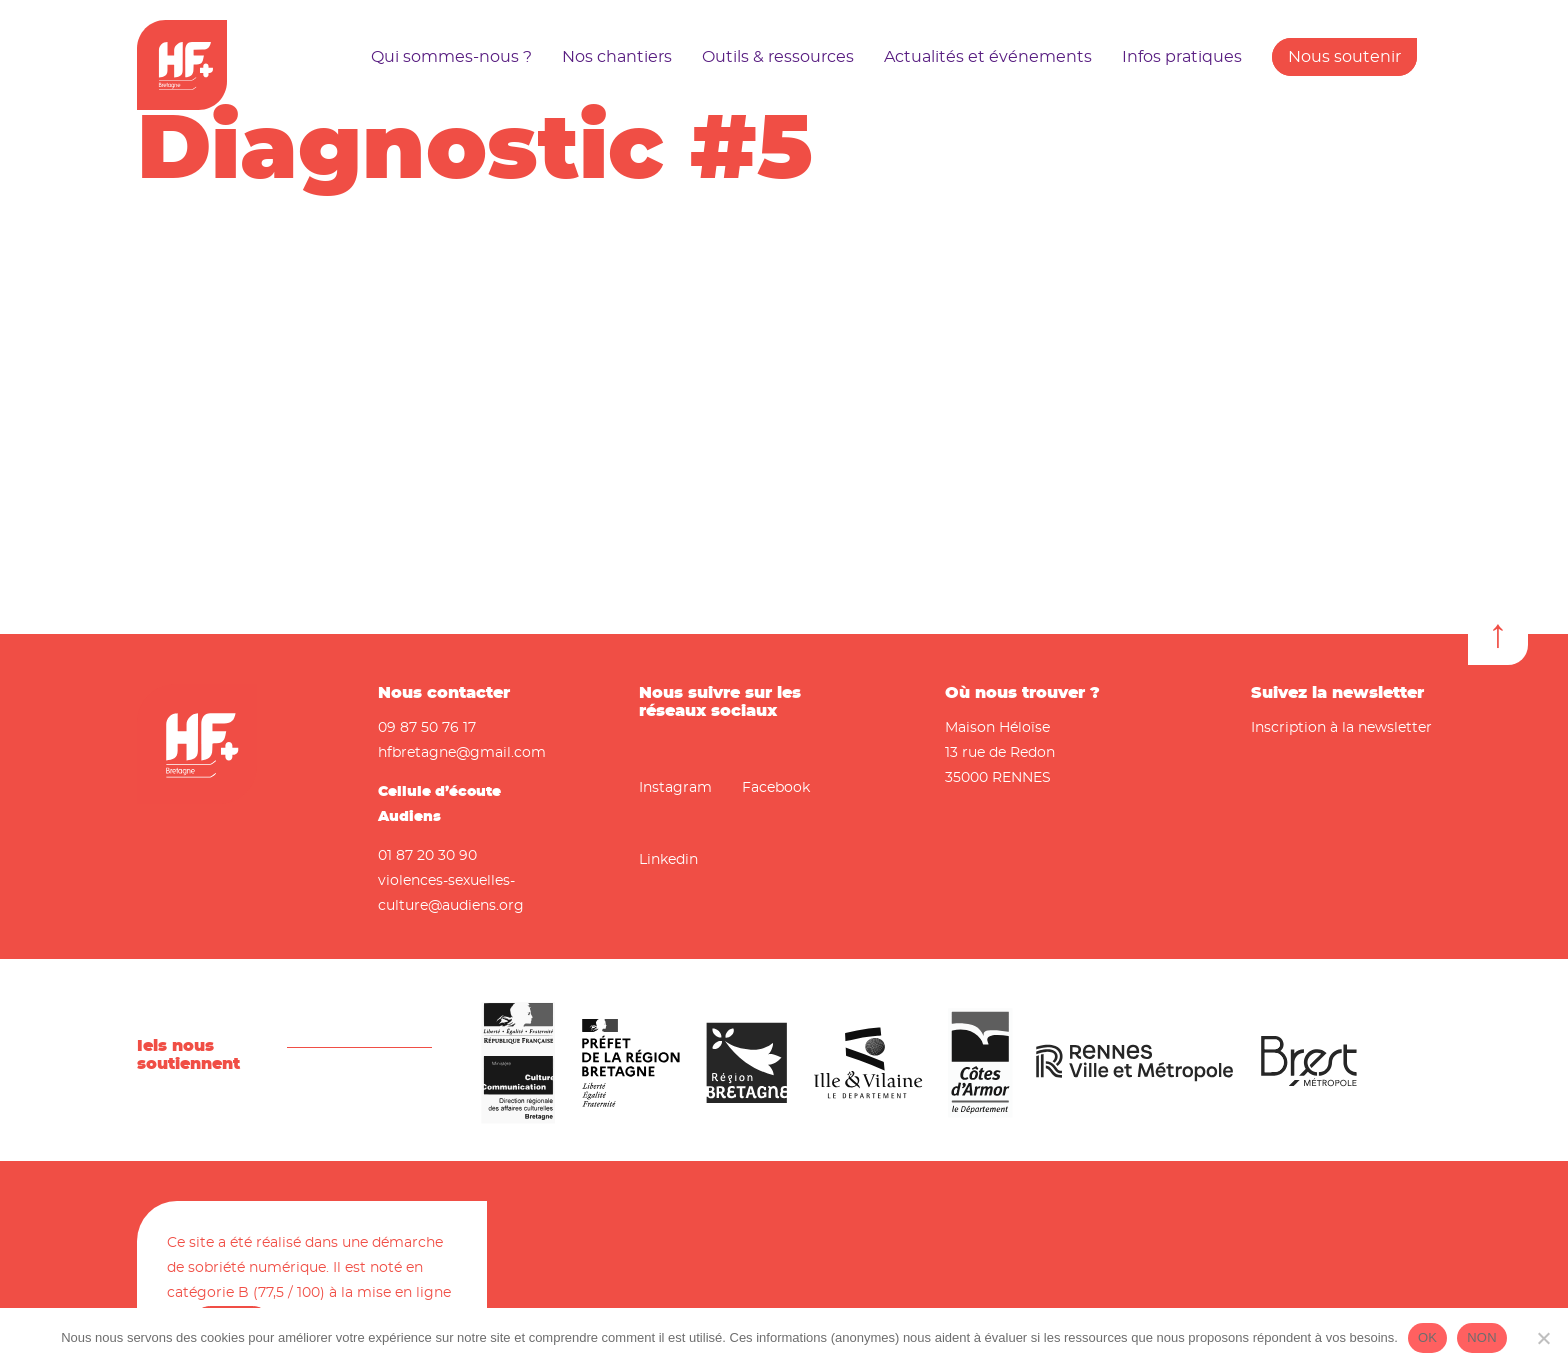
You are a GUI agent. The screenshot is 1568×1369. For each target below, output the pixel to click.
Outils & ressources (778, 57)
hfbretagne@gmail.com (462, 753)
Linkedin (668, 860)
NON (1482, 1337)
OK (1427, 1337)
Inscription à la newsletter (1341, 728)
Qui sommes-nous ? (451, 57)
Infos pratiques (1182, 57)
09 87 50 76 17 (427, 728)
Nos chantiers (617, 57)
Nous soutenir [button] (1344, 57)
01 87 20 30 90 (427, 856)
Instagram (675, 788)
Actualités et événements (988, 57)
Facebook (776, 788)
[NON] (1543, 1338)
